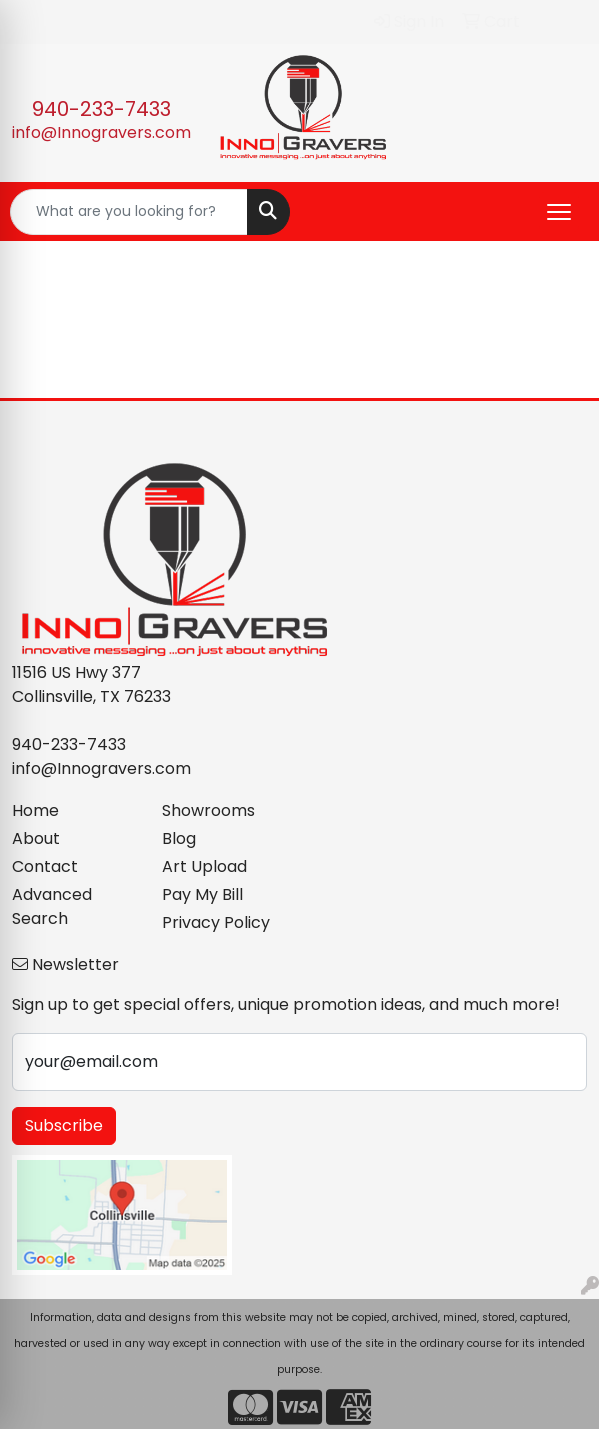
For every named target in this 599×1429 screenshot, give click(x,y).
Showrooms (208, 810)
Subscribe (64, 1125)
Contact (45, 866)
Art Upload (204, 866)
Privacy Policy (216, 922)
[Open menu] (559, 212)
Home (35, 810)
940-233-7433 (101, 109)
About (36, 838)
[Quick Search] (129, 212)
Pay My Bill (202, 894)
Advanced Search (52, 906)
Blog (179, 838)
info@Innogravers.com (101, 132)
